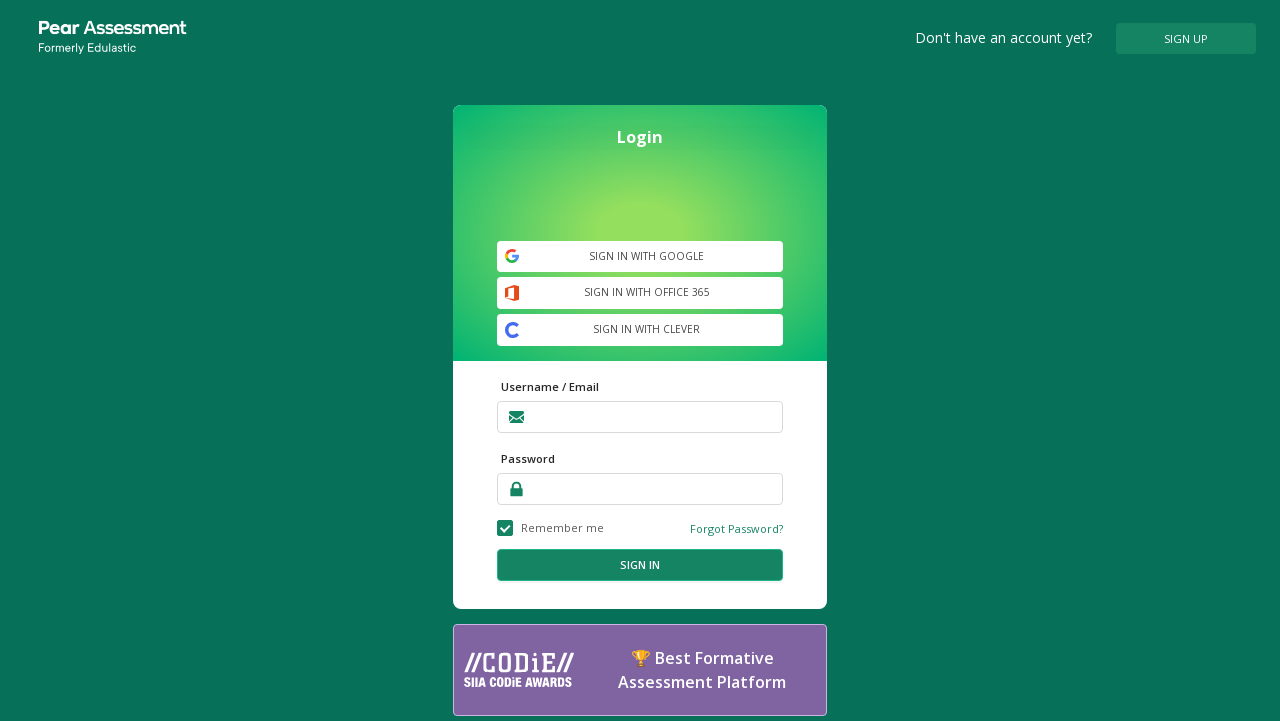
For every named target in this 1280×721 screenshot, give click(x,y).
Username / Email (550, 386)
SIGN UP (1186, 38)
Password (528, 458)
